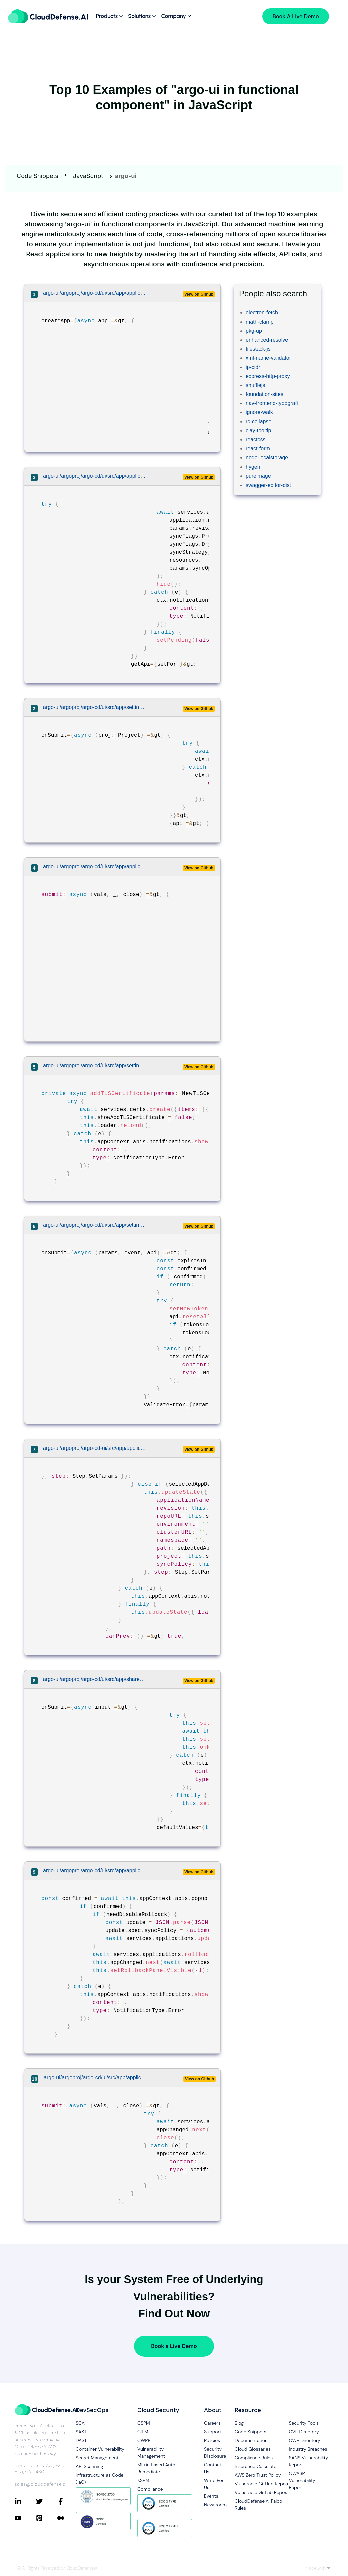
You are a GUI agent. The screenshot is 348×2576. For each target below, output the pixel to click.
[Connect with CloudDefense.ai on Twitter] (46, 2501)
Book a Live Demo (174, 2346)
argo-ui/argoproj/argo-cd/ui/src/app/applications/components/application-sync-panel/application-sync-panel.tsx (94, 476)
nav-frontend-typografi (272, 403)
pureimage (258, 476)
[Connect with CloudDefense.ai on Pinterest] (46, 2518)
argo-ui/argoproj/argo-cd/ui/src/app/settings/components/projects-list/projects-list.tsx (94, 707)
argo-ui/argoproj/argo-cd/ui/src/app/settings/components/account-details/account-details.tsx (94, 1225)
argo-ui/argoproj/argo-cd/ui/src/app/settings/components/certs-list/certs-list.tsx (94, 1065)
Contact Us (212, 2468)
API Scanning (89, 2466)
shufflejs (255, 385)
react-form (258, 448)
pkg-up (254, 331)
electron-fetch (262, 312)
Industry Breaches (308, 2449)
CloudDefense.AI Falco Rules (258, 2504)
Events (211, 2496)
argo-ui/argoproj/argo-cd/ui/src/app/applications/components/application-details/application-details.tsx (94, 1870)
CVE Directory (304, 2432)
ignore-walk (259, 412)
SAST (81, 2432)
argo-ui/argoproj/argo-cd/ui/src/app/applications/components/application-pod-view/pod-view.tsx (94, 866)
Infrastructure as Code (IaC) (99, 2478)
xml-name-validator (268, 358)
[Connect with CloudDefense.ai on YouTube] (25, 2518)
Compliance (150, 2489)
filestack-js (258, 349)
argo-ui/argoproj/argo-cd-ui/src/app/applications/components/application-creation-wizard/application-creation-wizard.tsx (94, 1448)
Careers (212, 2423)
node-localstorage (267, 457)
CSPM (143, 2423)
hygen (253, 467)
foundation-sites (264, 394)
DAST (81, 2440)
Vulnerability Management (151, 2452)
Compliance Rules (254, 2458)
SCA (80, 2423)
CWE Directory (304, 2440)
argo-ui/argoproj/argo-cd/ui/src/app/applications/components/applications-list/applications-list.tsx (94, 293)
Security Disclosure (214, 2452)
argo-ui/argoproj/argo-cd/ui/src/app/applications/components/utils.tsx (95, 2077)
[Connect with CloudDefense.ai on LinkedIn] (25, 2501)
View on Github (198, 294)
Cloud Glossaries (253, 2449)
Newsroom (214, 2505)
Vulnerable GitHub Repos (261, 2484)
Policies (212, 2440)
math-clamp (260, 322)
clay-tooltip (258, 430)
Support (212, 2432)
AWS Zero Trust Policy (258, 2475)
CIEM (142, 2432)
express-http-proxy (268, 376)
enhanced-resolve (267, 340)
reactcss (256, 439)
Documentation (251, 2440)
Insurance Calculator (256, 2466)
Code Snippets (37, 175)
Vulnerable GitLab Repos (261, 2492)
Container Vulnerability (100, 2449)
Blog (239, 2423)
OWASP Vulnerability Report (302, 2480)
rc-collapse (258, 421)
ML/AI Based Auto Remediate (156, 2468)
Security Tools (304, 2423)
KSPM (143, 2480)
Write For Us (214, 2483)
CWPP (143, 2440)
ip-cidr (253, 367)
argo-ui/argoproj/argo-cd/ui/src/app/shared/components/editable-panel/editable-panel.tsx (94, 1679)
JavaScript (88, 175)
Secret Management (97, 2458)
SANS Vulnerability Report (308, 2461)
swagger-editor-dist (268, 485)
